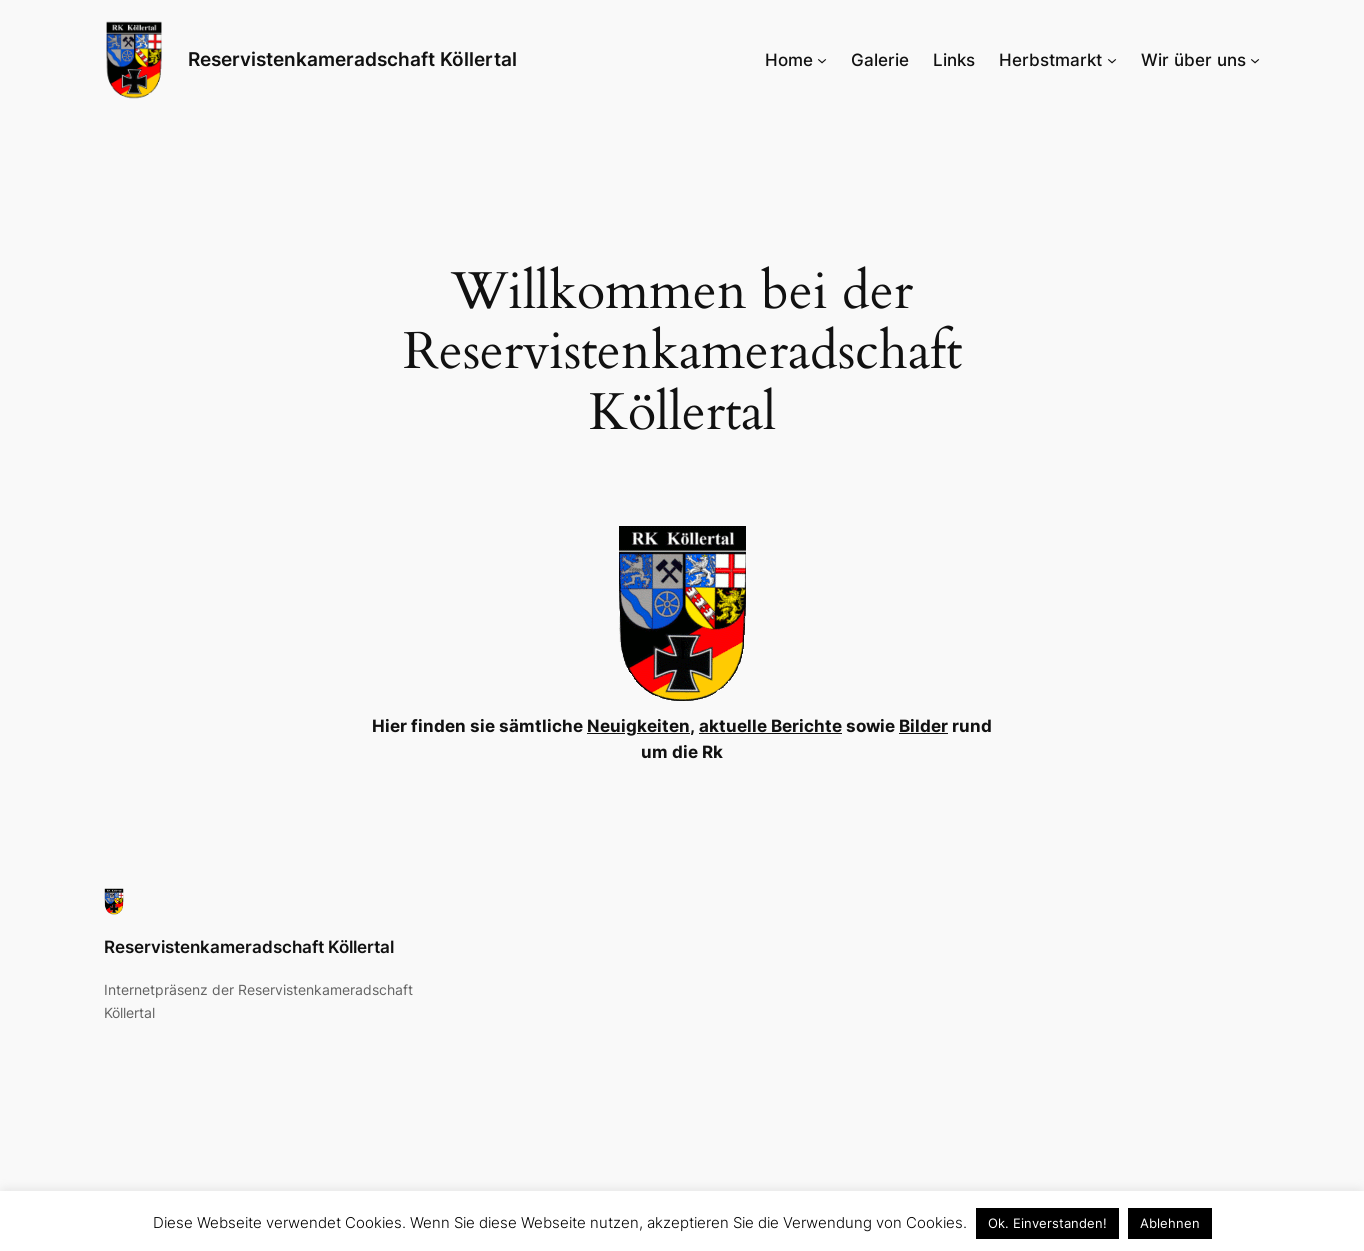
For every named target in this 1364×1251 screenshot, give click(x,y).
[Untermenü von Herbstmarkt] (1112, 60)
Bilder (923, 726)
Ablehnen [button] (1170, 1223)
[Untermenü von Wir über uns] (1255, 60)
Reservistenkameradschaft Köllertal (352, 59)
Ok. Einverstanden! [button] (1047, 1223)
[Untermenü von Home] (822, 60)
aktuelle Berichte (770, 726)
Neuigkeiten (638, 726)
